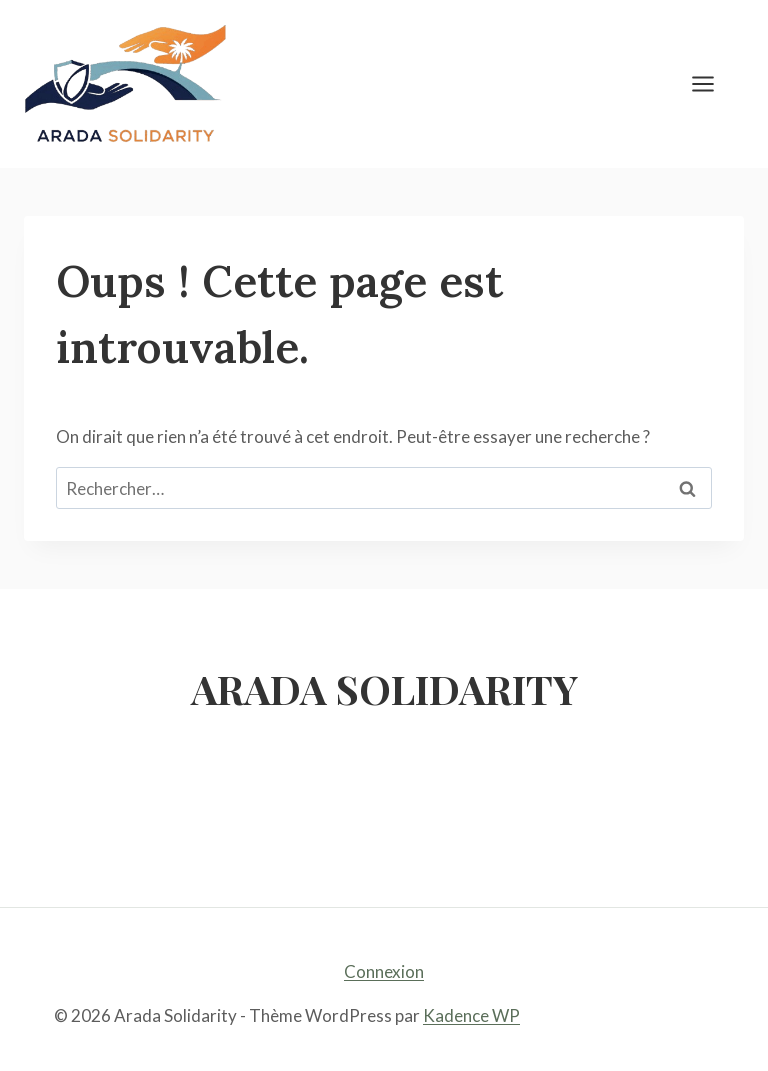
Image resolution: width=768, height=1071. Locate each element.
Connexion (384, 971)
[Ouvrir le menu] (713, 83)
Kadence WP (471, 1015)
